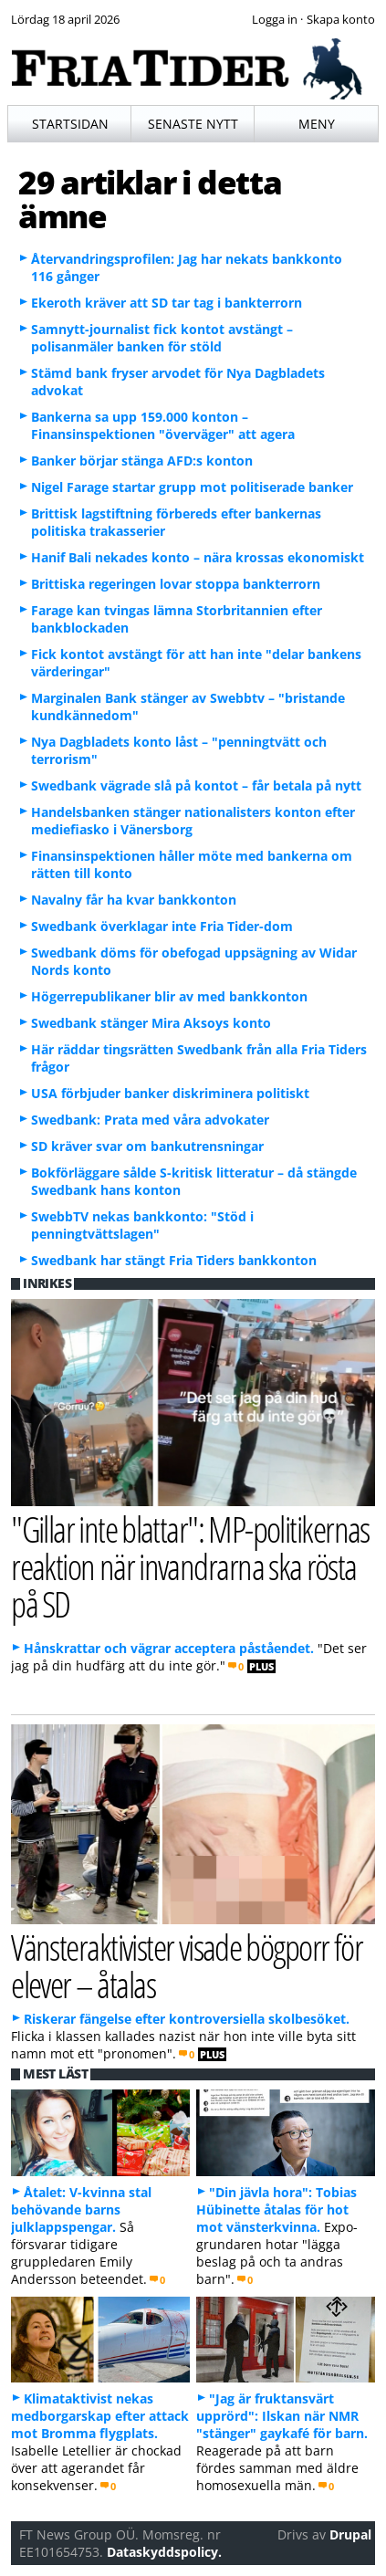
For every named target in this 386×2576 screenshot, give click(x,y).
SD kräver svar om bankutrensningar (147, 1146)
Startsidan (70, 123)
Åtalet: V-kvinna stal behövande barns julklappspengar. (81, 2209)
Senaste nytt (193, 123)
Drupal (350, 2534)
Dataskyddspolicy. (164, 2551)
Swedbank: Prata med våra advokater (150, 1119)
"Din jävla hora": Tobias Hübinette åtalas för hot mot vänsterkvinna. (276, 2209)
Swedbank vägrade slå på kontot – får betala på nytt (196, 785)
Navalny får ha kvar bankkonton (133, 899)
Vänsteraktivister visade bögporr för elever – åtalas (186, 1965)
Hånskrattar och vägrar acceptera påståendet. (169, 1648)
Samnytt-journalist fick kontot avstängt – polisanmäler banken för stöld (162, 337)
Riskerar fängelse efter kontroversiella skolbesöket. (186, 2018)
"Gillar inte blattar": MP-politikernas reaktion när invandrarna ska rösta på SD (190, 1566)
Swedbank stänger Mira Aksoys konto (151, 1022)
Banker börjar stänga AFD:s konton (142, 460)
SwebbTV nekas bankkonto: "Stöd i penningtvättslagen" (142, 1225)
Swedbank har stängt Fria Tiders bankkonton (174, 1260)
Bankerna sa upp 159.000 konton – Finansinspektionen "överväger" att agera (163, 425)
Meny (316, 123)
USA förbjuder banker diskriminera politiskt (170, 1093)
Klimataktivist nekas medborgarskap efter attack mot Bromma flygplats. (100, 2416)
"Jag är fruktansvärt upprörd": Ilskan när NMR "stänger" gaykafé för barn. (282, 2416)
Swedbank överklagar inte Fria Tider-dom (162, 926)
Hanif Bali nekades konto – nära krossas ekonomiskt (197, 557)
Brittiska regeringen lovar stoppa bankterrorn (175, 583)
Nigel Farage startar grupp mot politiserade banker (192, 487)
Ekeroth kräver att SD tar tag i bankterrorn (166, 302)
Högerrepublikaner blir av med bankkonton (169, 996)
